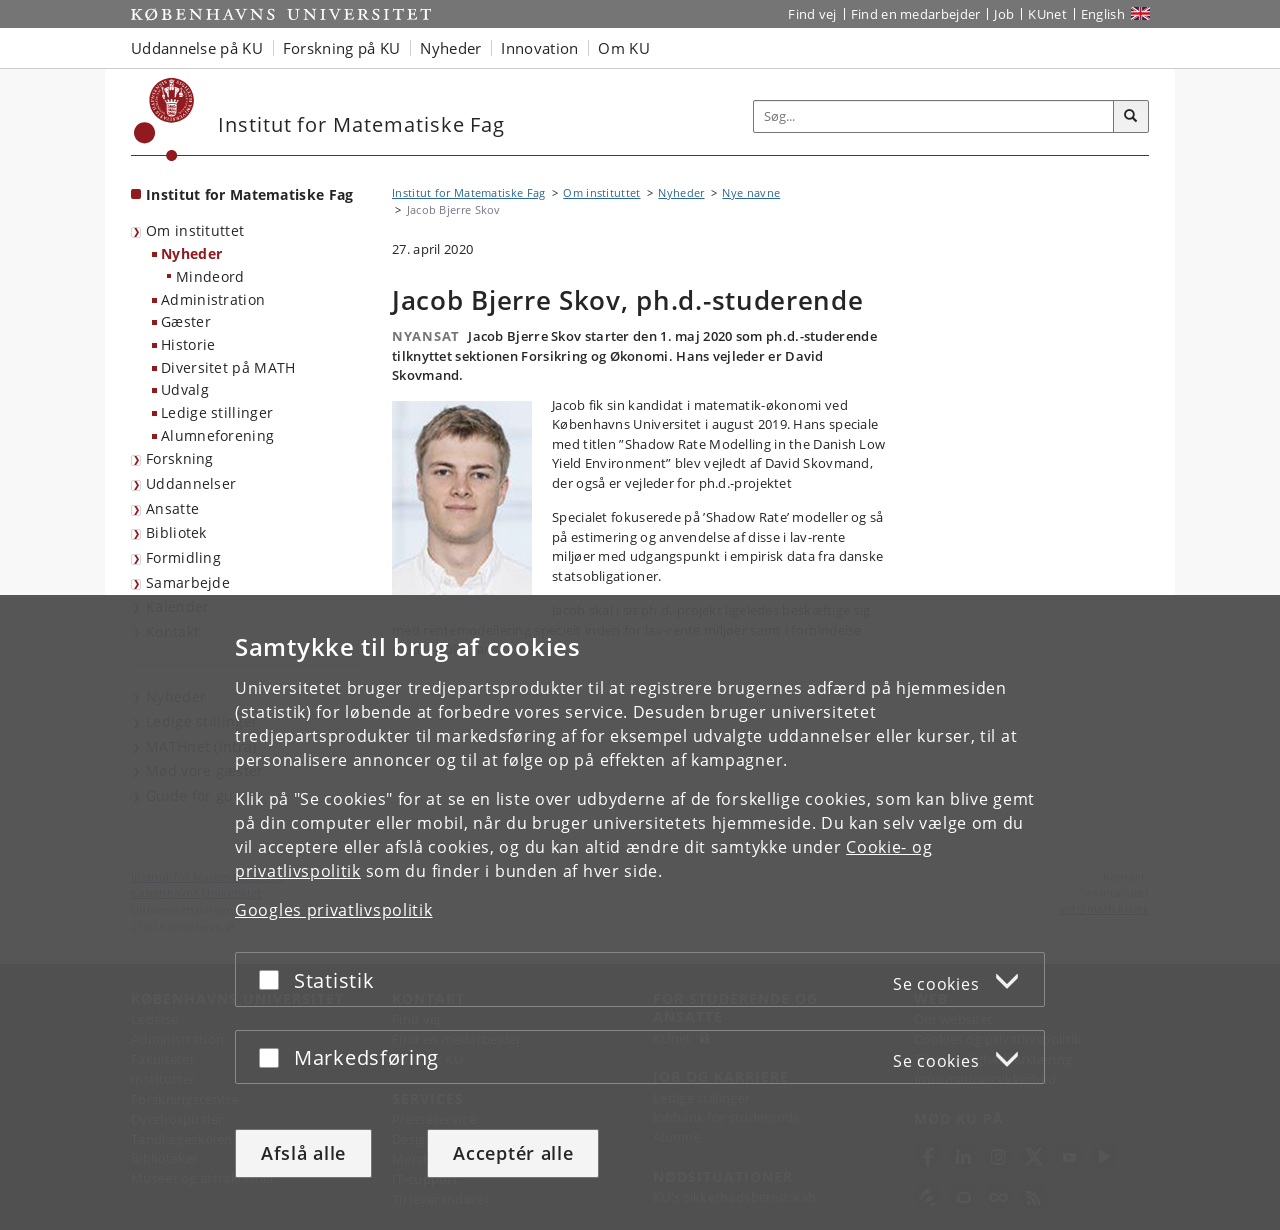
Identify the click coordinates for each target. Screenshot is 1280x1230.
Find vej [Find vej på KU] (812, 14)
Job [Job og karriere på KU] (1004, 14)
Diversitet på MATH (228, 367)
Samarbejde (188, 582)
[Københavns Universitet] (164, 119)
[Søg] (1131, 117)
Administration (213, 299)
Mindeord (210, 276)
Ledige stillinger (217, 412)
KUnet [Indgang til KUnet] (1047, 14)
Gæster (186, 321)
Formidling (183, 557)
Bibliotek (176, 532)
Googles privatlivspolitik (334, 910)
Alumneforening (217, 435)
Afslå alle (303, 1153)
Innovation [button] (539, 48)
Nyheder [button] (450, 48)
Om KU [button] (624, 48)
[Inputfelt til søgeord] (934, 116)
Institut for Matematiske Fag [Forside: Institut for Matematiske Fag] (249, 194)
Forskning (180, 458)
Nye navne (751, 192)
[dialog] (640, 912)
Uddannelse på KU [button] (197, 48)
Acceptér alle (513, 1153)
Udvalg (185, 389)
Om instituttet (195, 230)
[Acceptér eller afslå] (274, 979)
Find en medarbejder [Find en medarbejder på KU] (916, 14)
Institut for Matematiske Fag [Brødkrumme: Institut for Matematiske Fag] (468, 192)
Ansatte (172, 508)
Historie (188, 344)
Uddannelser (191, 483)
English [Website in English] (1103, 14)
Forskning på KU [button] (342, 48)
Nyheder (191, 253)
